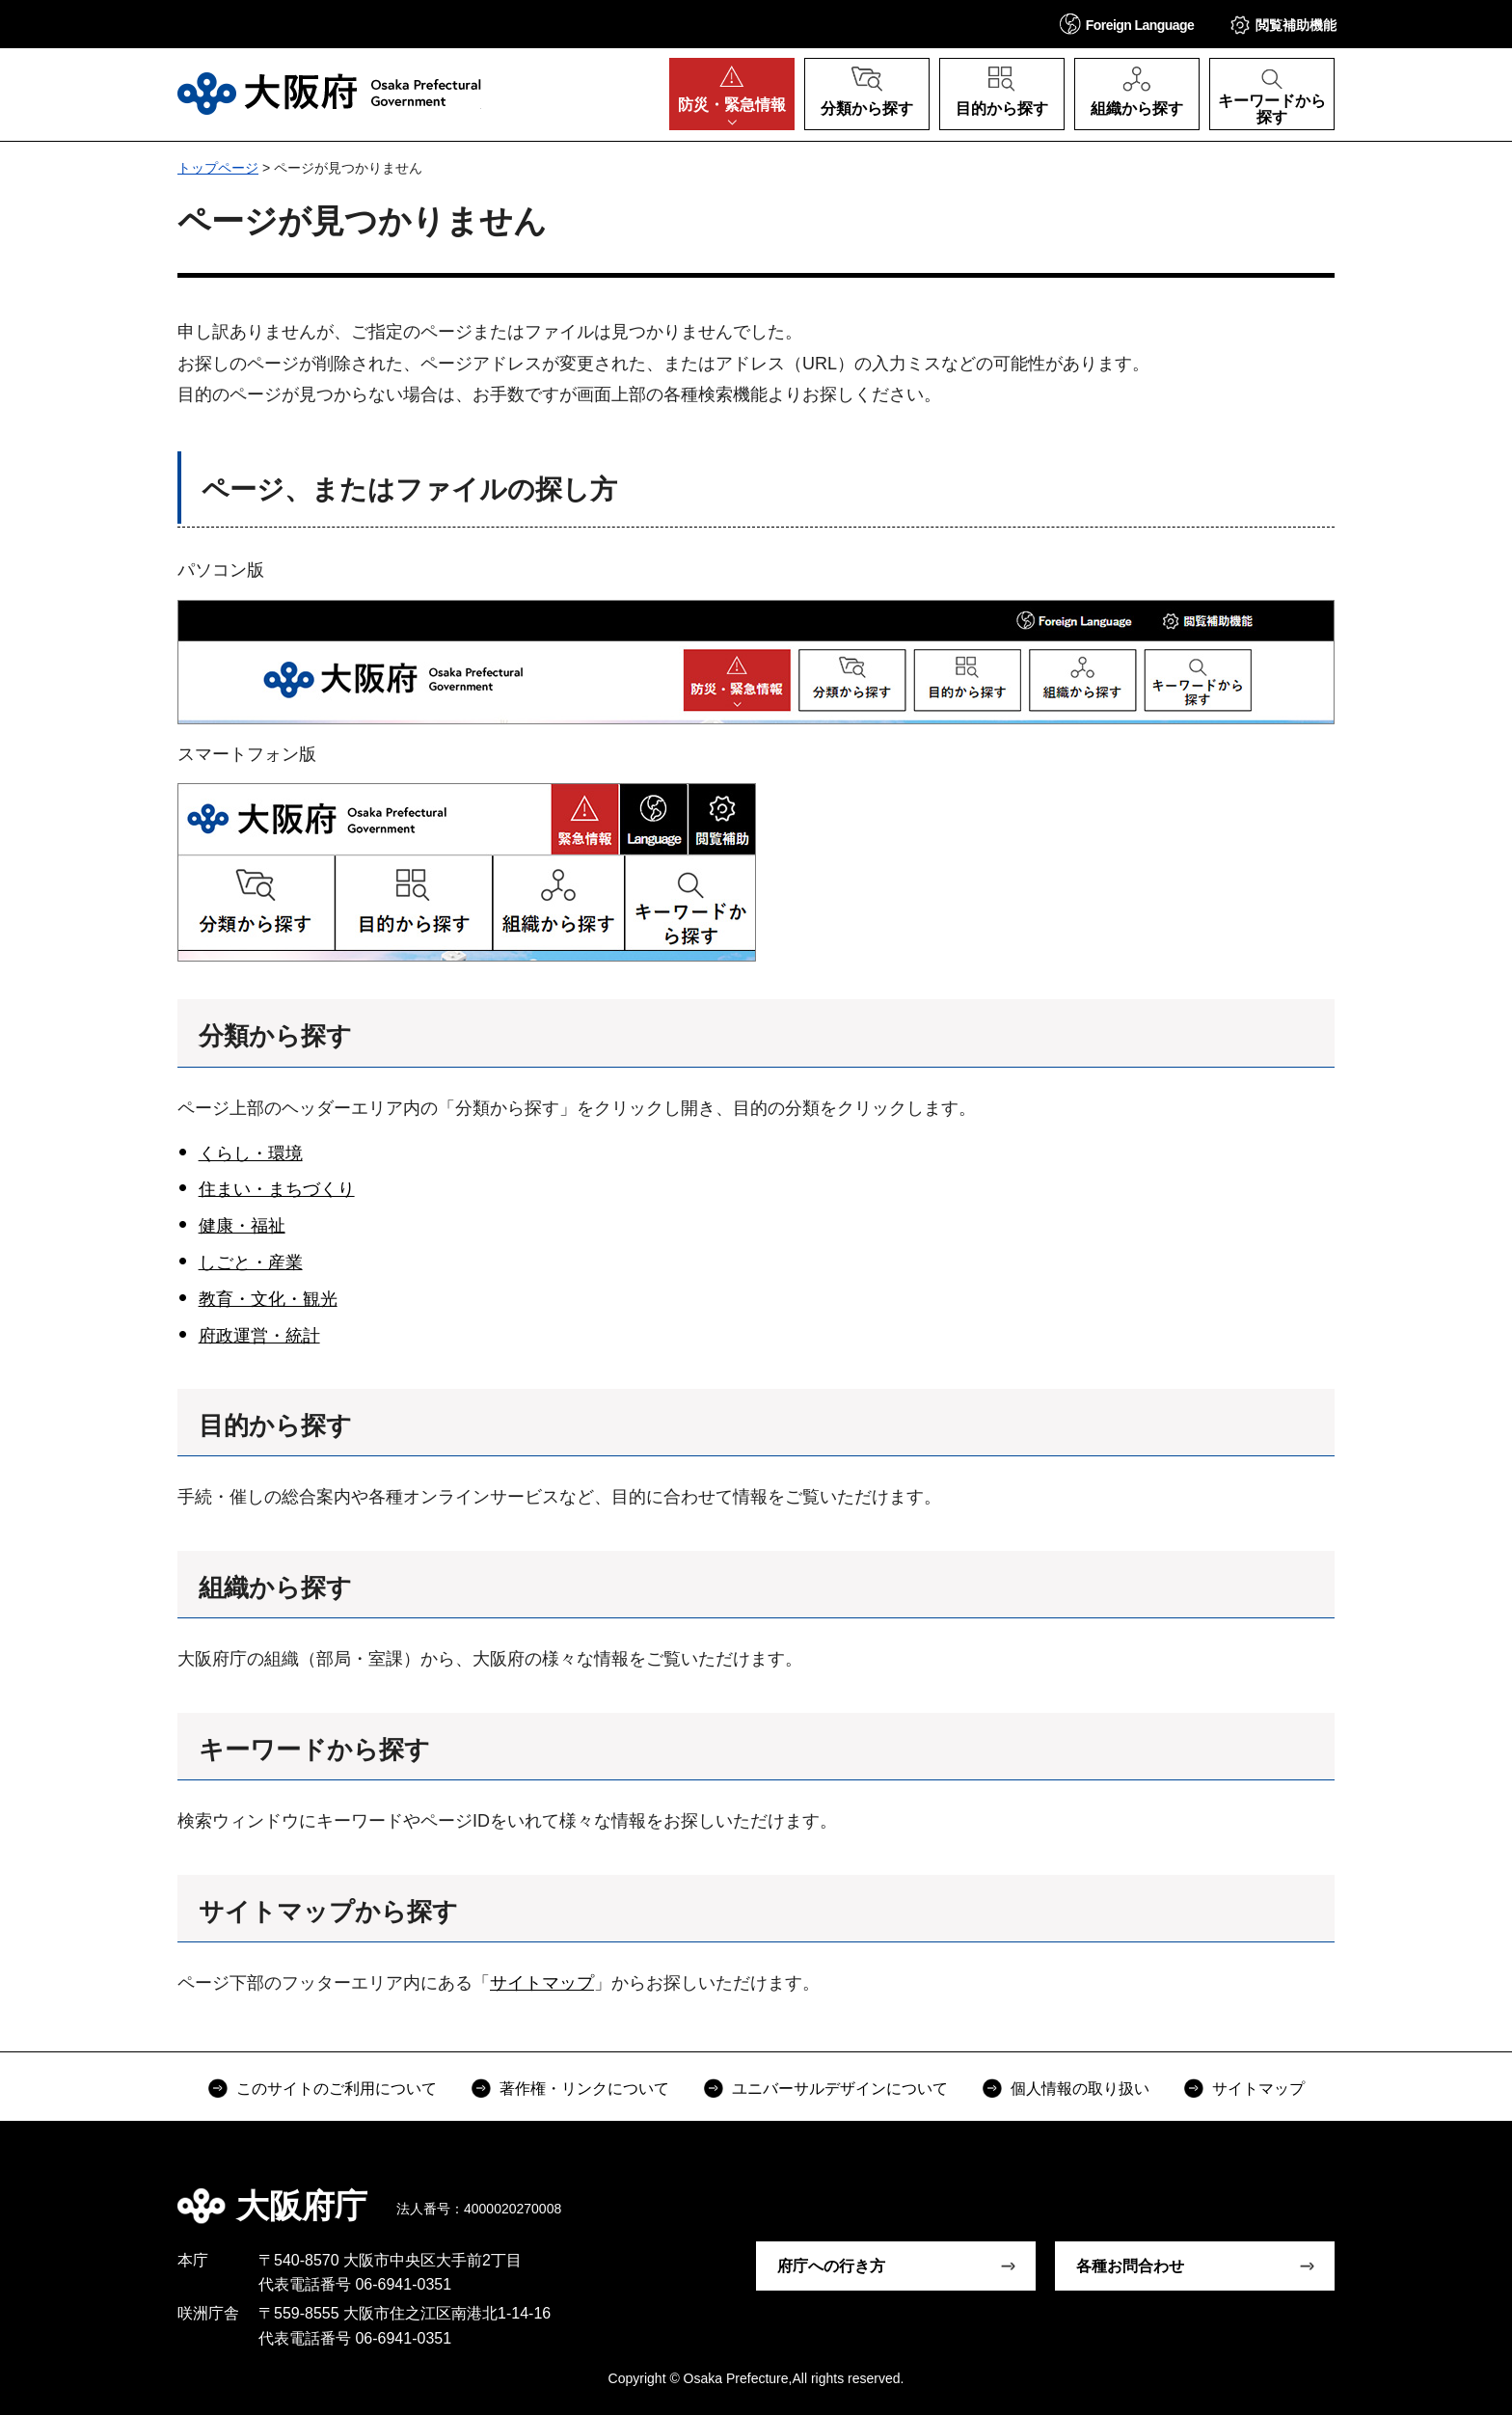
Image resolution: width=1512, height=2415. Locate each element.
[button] (1127, 24)
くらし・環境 (251, 1153)
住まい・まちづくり (277, 1189)
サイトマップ (542, 1983)
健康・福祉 (242, 1225)
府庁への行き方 (831, 2266)
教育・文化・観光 (268, 1299)
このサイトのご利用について (336, 2088)
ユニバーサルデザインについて (840, 2088)
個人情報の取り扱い (1080, 2088)
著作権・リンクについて (584, 2088)
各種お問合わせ (1130, 2266)
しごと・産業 (251, 1262)
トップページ (217, 168)
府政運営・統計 (259, 1335)
